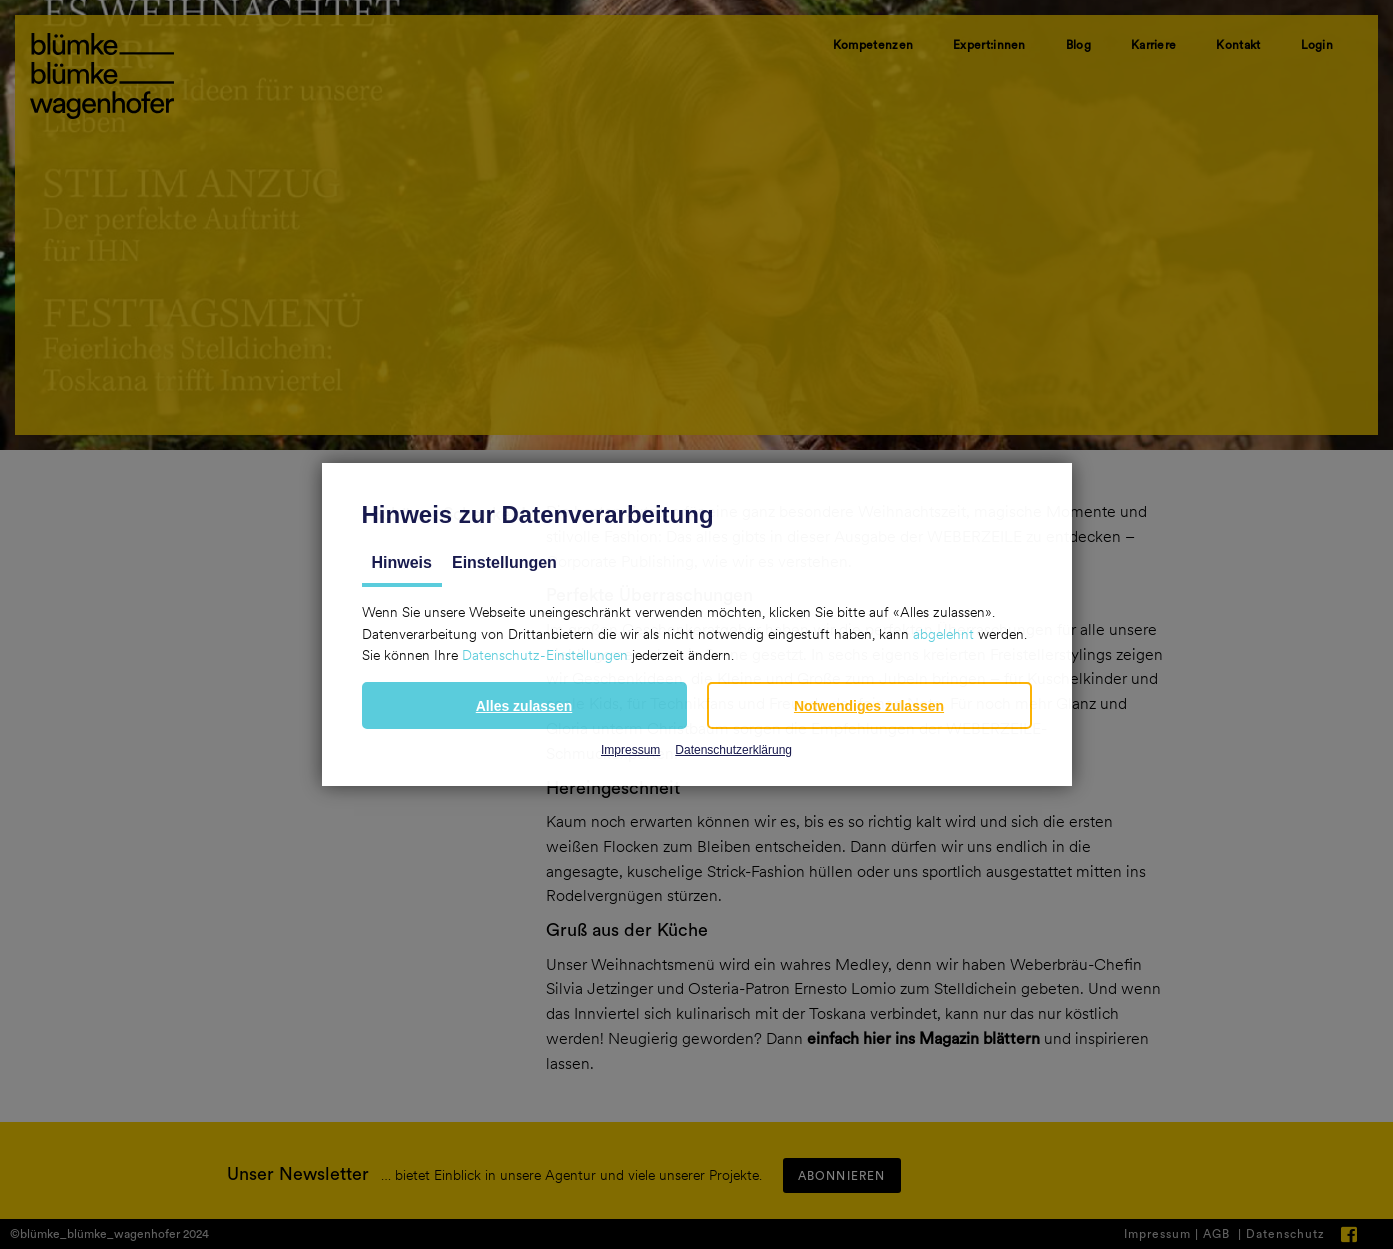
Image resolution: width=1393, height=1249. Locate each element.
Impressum (630, 750)
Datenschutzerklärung (733, 750)
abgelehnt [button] (943, 634)
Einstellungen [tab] (504, 562)
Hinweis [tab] (402, 562)
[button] (524, 705)
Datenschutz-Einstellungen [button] (545, 655)
